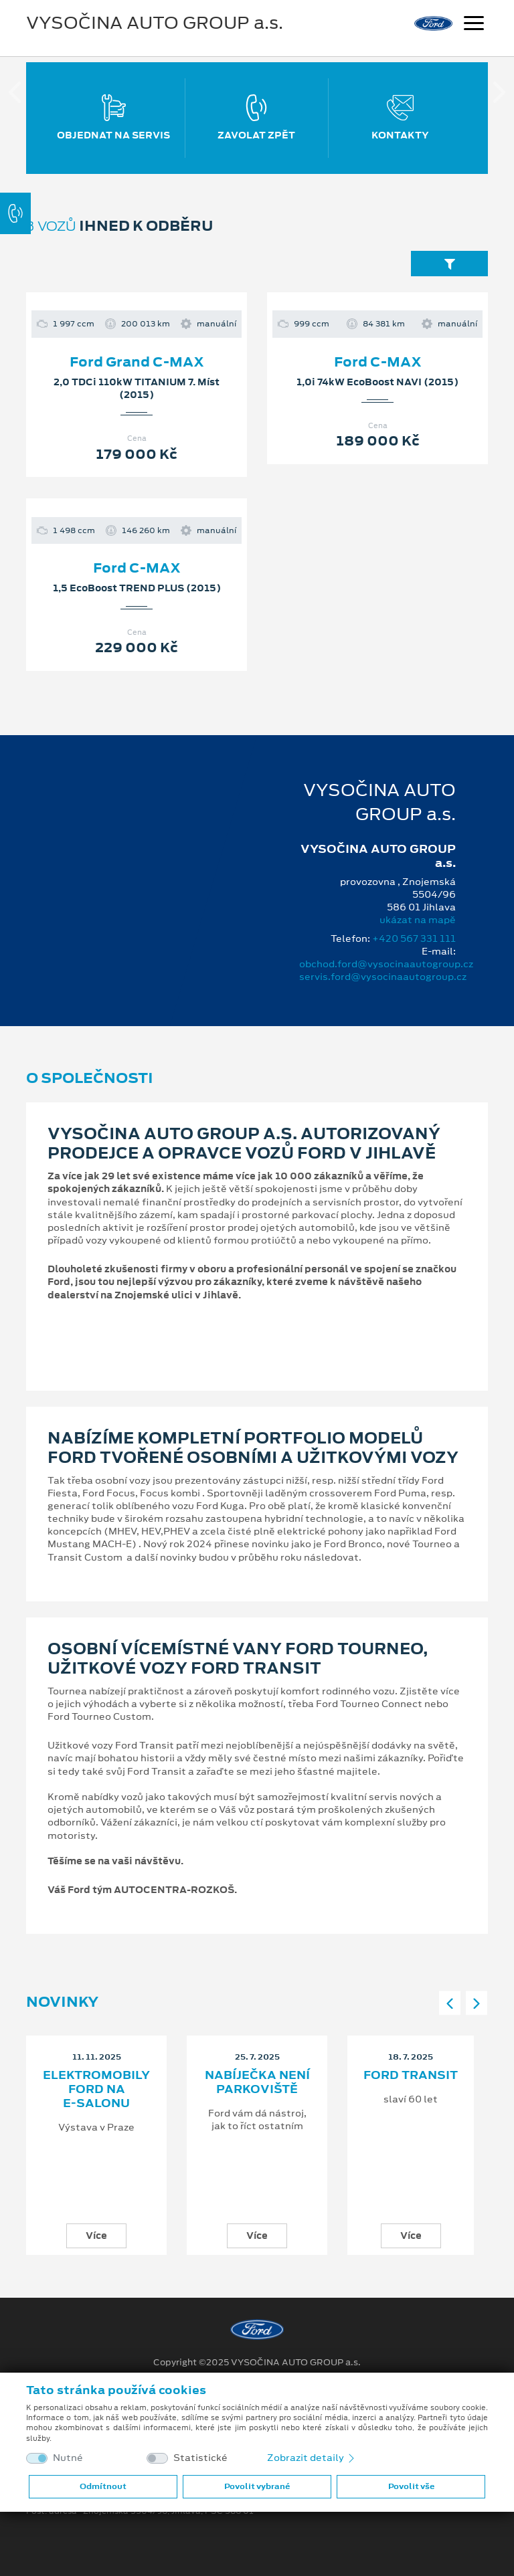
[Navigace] (473, 25)
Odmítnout (103, 2486)
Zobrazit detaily (312, 2457)
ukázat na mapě (417, 919)
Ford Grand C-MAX (137, 362)
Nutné (68, 2458)
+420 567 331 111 (414, 938)
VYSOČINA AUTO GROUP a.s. (154, 23)
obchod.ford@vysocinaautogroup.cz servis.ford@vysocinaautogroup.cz (386, 970)
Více (96, 2235)
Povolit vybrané (257, 2486)
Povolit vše (411, 2486)
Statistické (200, 2458)
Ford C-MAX (378, 362)
